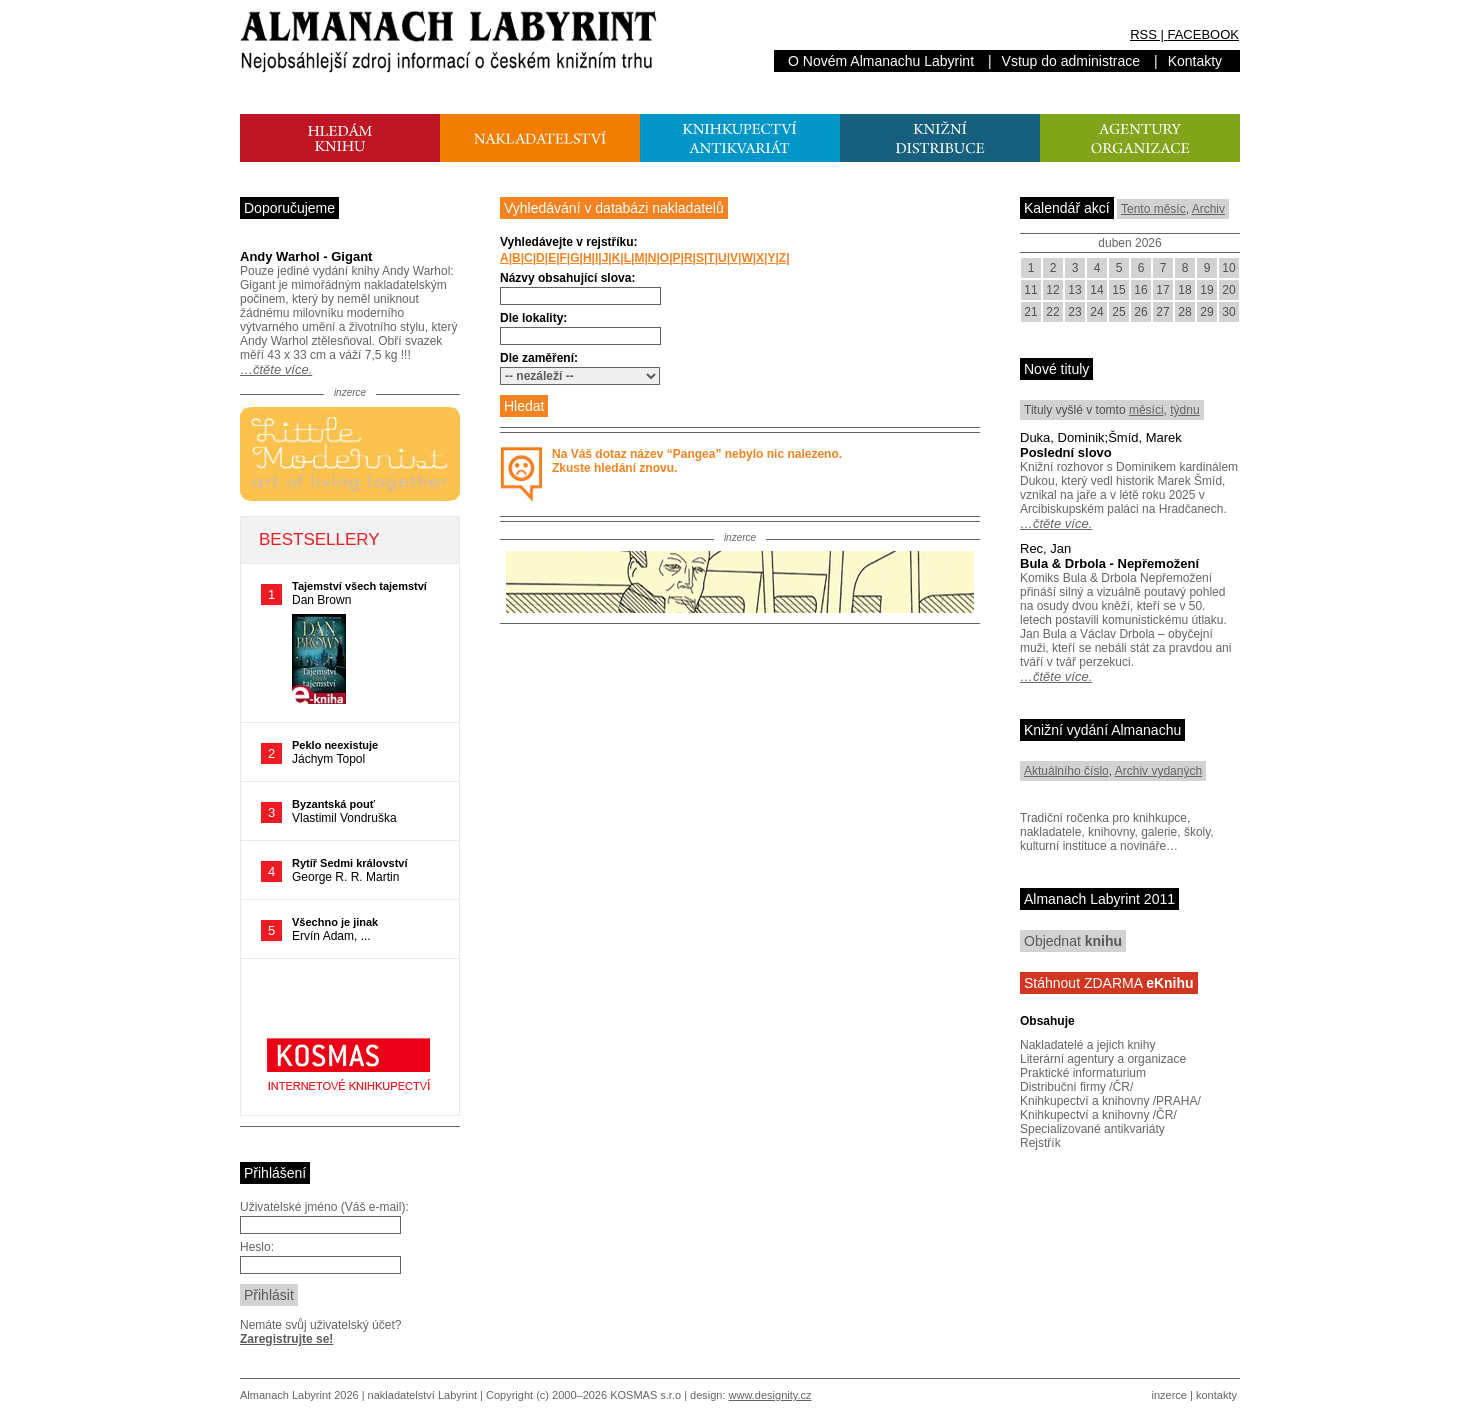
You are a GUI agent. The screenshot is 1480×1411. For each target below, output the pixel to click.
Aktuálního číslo (1066, 771)
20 (1228, 290)
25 (1118, 312)
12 (1052, 290)
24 (1096, 312)
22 (1052, 312)
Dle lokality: (533, 318)
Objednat (1073, 941)
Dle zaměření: (539, 358)
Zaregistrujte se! (286, 1339)
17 (1162, 290)
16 (1140, 290)
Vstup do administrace (1071, 61)
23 (1074, 312)
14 (1096, 290)
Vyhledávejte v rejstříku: (569, 242)
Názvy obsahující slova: (567, 278)
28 (1184, 312)
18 (1184, 290)
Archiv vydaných (1158, 771)
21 (1030, 312)
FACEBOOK (1203, 34)
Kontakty (1195, 61)
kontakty (1216, 1395)
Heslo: (257, 1247)
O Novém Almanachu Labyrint (881, 61)
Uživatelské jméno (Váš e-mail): (324, 1207)
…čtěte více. (276, 369)
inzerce (1169, 1395)
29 (1206, 312)
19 (1206, 290)
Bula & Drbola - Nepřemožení (1109, 563)
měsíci (1146, 410)
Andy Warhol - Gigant (306, 256)
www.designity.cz (770, 1395)
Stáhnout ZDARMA (1109, 983)
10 (1228, 268)
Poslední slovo (1066, 452)
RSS (1143, 34)
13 (1074, 290)
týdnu (1184, 410)
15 (1118, 290)
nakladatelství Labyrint (422, 1395)
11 (1030, 290)
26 (1140, 312)
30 (1228, 312)
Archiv (1208, 209)
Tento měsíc (1153, 209)
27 (1162, 312)
